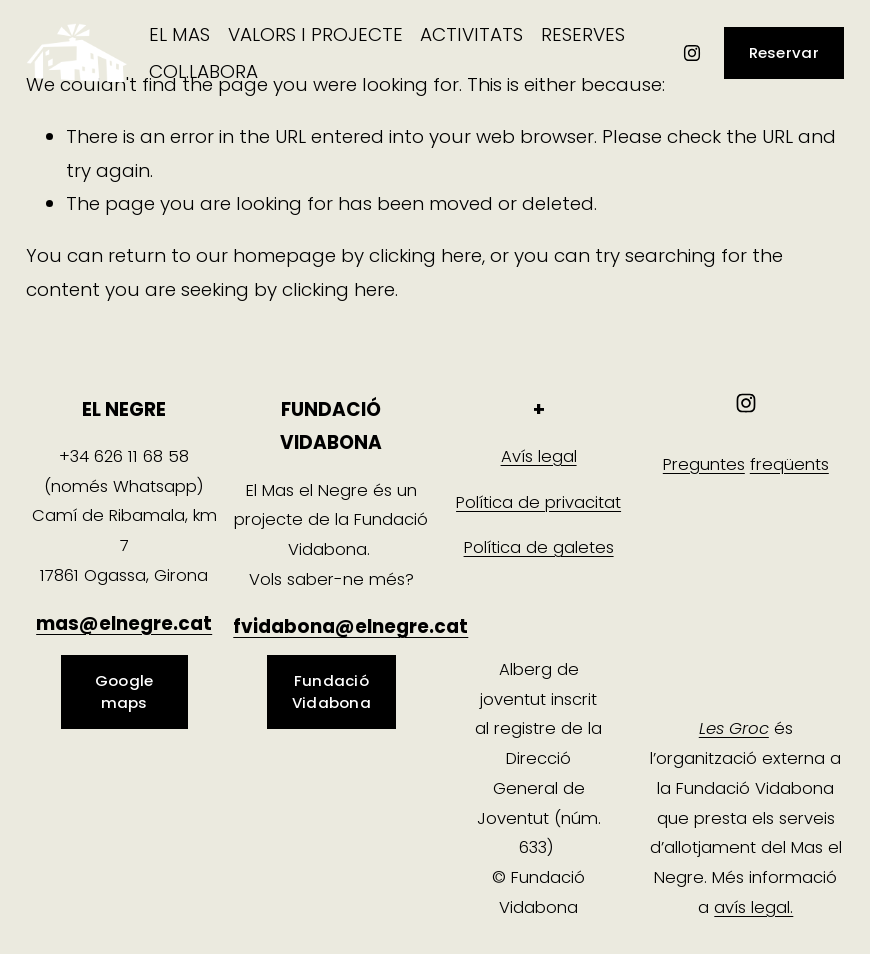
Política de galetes (539, 547)
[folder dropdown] (179, 34)
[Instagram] (692, 53)
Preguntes (704, 464)
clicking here (425, 255)
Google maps (124, 691)
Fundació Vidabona (331, 691)
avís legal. (753, 907)
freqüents (789, 464)
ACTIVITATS (471, 34)
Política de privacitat (538, 502)
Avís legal (539, 456)
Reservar (784, 52)
